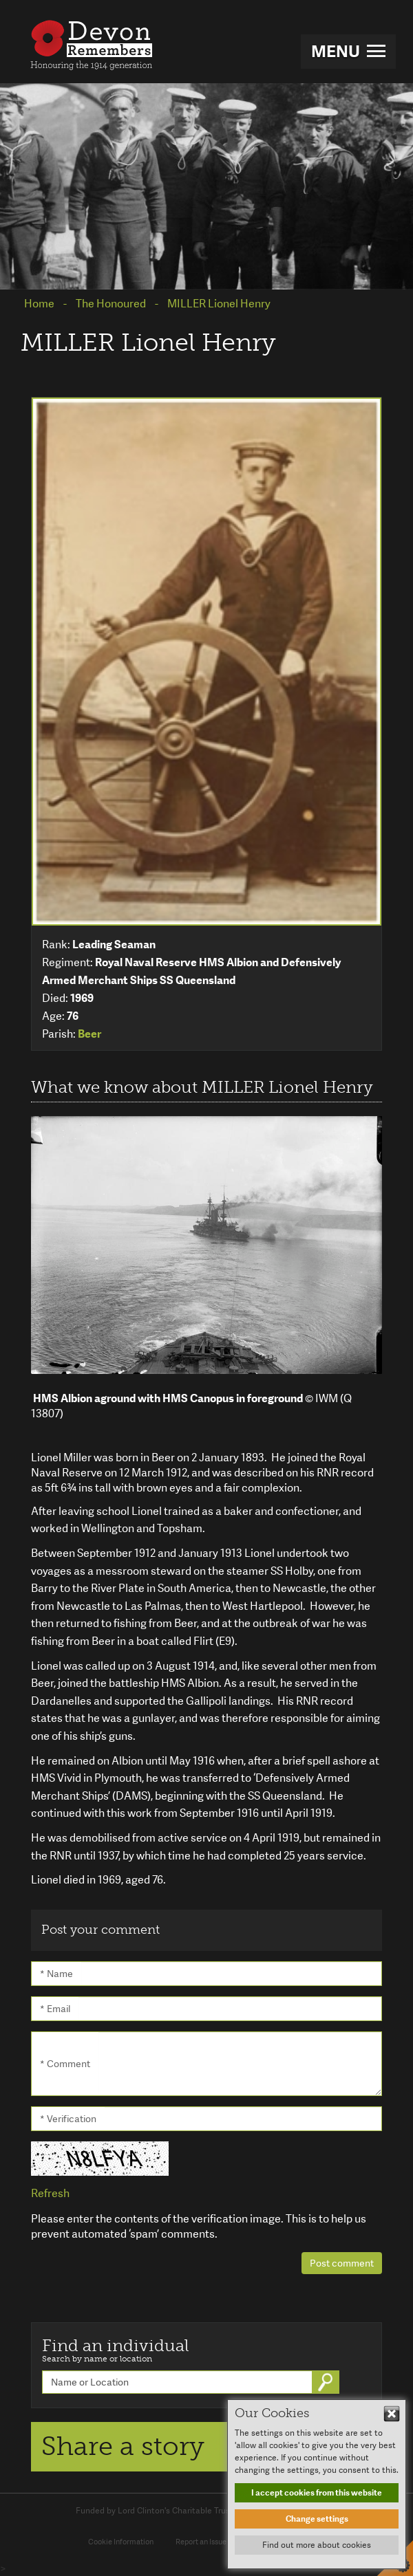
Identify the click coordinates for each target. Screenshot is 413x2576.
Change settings (317, 2518)
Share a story (122, 2446)
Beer (89, 1034)
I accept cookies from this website (316, 2492)
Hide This (391, 2413)
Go (327, 2382)
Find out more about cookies (316, 2545)
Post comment (342, 2263)
